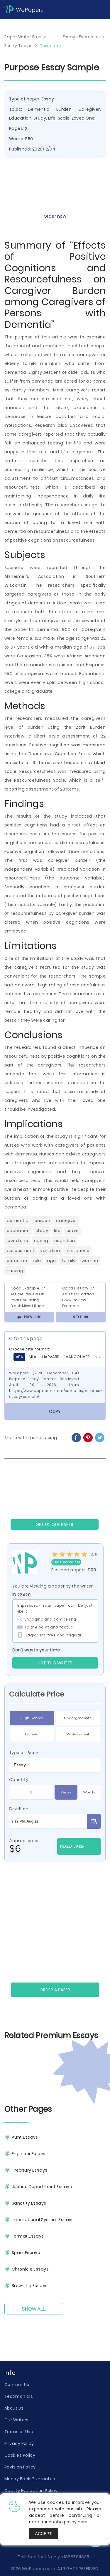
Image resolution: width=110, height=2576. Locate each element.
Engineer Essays (29, 2154)
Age (51, 1261)
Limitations (77, 1251)
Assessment (20, 1251)
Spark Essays (26, 2253)
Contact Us (16, 2384)
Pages (66, 1792)
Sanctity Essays (29, 2203)
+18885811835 (75, 2557)
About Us (14, 2408)
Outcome (17, 1261)
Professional (78, 1734)
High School (32, 1718)
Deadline (18, 1808)
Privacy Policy (19, 2443)
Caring (41, 1241)
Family (69, 1261)
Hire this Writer (55, 1663)
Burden (64, 109)
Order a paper (55, 1990)
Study (39, 118)
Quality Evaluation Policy (30, 2491)
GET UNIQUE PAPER (54, 1524)
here (83, 2522)
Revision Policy (20, 2467)
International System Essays (43, 2220)
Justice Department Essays (42, 2187)
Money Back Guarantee (29, 2479)
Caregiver (89, 109)
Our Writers (16, 2420)
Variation (50, 1251)
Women (90, 1261)
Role (37, 1261)
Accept (43, 2533)
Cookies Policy (19, 2455)
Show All (34, 2309)
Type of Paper (24, 1752)
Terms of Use (18, 2432)
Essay (48, 99)
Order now (55, 216)
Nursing (15, 1271)
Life (52, 118)
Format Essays (28, 2236)
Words (89, 1792)
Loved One (83, 118)
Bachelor (31, 1734)
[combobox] (55, 1765)
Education (20, 118)
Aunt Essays (25, 2137)
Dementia (39, 109)
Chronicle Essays (30, 2269)
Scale (64, 118)
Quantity (18, 1779)
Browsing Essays (30, 2286)
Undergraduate (78, 1718)
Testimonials (18, 2396)
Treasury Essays (30, 2170)
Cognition (64, 1241)
